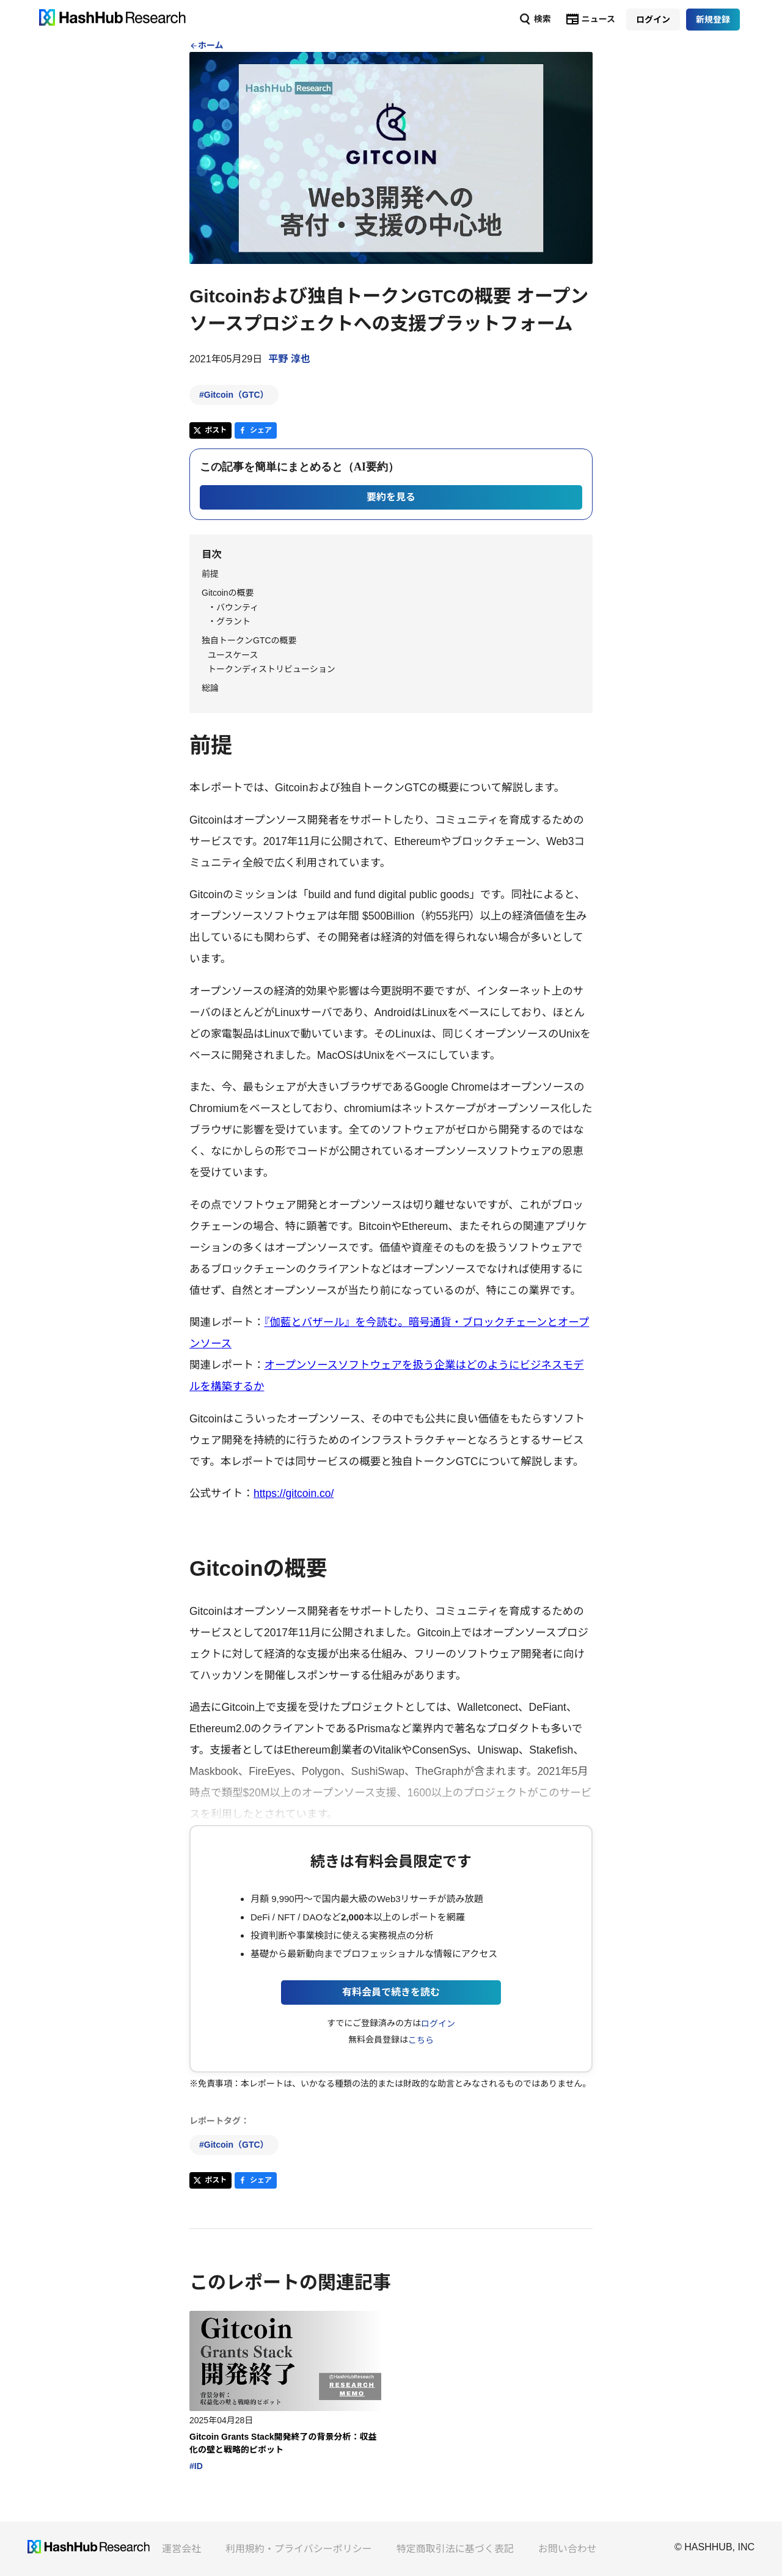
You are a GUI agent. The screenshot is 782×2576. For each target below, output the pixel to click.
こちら (421, 2040)
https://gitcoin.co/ (294, 1493)
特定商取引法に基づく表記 (455, 2549)
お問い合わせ (567, 2549)
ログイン (438, 2024)
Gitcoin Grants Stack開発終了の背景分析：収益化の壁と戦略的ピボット (282, 2443)
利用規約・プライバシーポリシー (298, 2549)
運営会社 (181, 2549)
